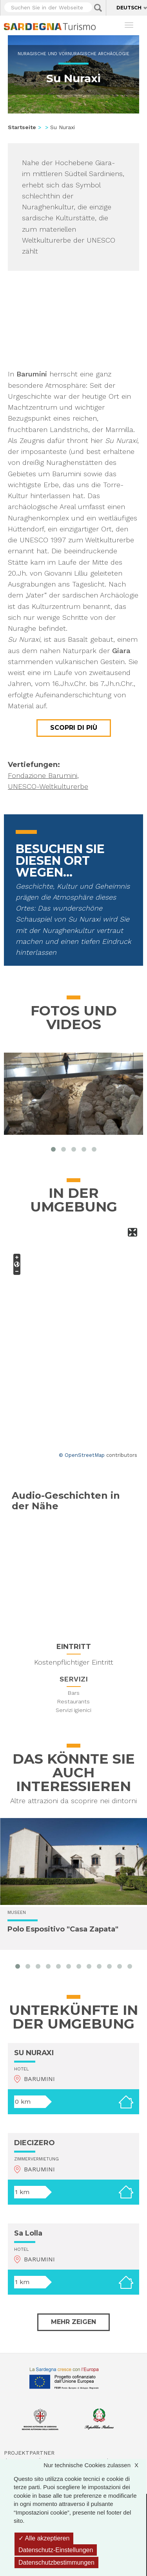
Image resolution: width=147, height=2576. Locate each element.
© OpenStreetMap (82, 1455)
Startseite (22, 127)
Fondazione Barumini (42, 775)
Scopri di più (73, 727)
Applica (98, 8)
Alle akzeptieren (43, 2538)
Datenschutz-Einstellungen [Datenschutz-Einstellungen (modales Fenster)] (55, 2550)
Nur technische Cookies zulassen (95, 2465)
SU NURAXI (34, 2053)
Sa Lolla (28, 2233)
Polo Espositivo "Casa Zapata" (62, 1929)
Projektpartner (29, 2453)
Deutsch (129, 8)
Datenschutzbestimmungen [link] (56, 2562)
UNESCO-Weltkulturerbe (48, 786)
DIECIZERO (34, 2143)
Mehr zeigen (73, 2322)
